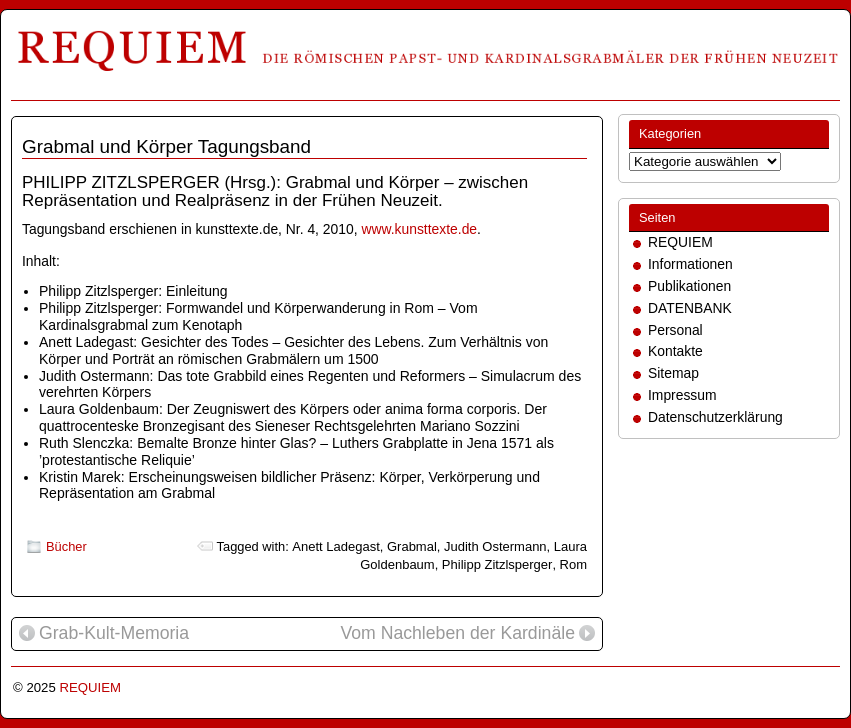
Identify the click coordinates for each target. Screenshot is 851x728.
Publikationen (689, 286)
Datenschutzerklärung (715, 417)
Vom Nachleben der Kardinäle (467, 634)
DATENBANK (690, 308)
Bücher (66, 546)
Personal (675, 330)
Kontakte (675, 351)
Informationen (690, 264)
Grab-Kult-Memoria (104, 634)
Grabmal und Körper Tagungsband (166, 146)
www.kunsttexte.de (419, 229)
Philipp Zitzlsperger (497, 564)
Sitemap (673, 373)
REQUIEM (680, 242)
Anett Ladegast (335, 546)
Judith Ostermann (495, 546)
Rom (573, 564)
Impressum (682, 395)
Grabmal (412, 546)
